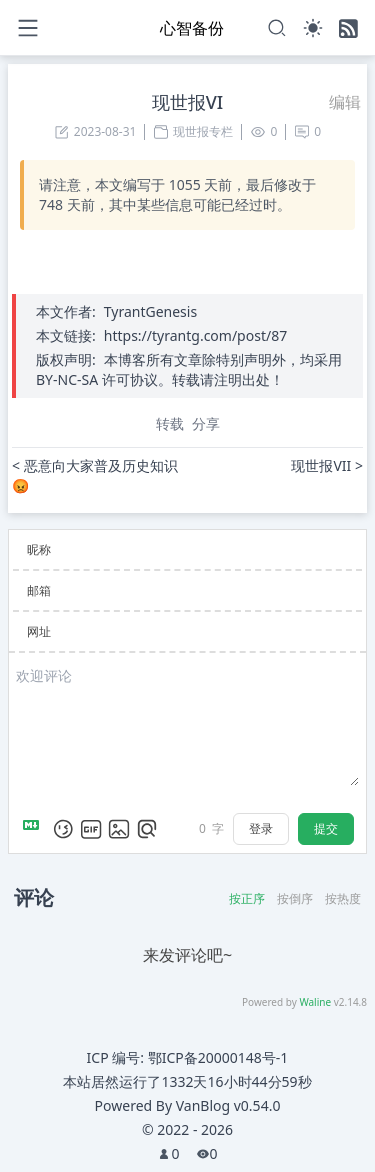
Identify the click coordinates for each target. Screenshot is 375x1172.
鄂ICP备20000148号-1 (218, 1057)
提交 (326, 828)
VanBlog (228, 1105)
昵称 (39, 549)
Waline (315, 1002)
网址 (39, 631)
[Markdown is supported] (35, 829)
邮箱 (39, 590)
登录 (261, 828)
